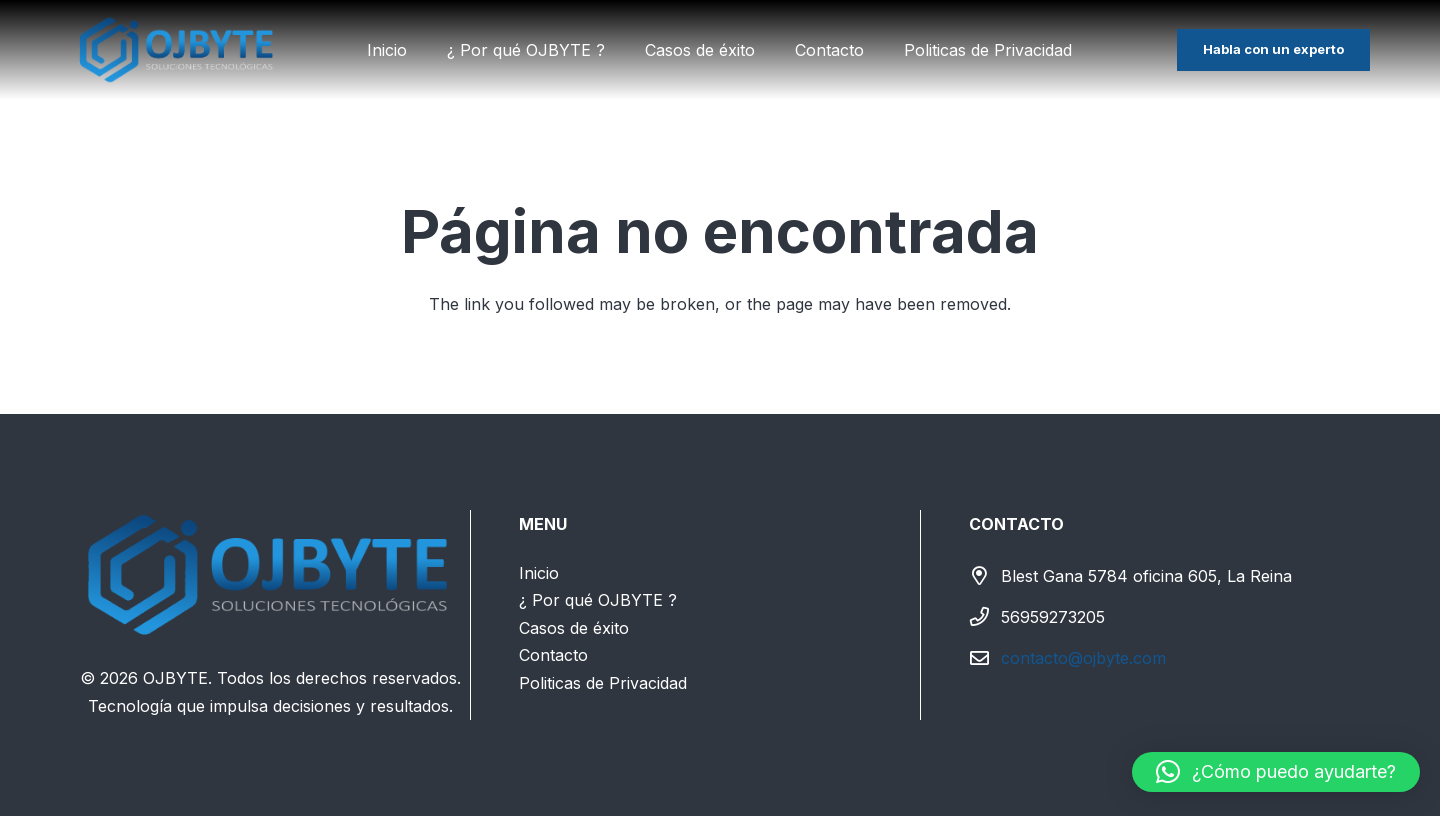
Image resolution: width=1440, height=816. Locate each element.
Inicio (539, 573)
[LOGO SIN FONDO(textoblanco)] (177, 50)
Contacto (553, 655)
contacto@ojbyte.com (1083, 658)
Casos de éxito (574, 628)
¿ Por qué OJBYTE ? (598, 600)
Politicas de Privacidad (603, 683)
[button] (1276, 772)
